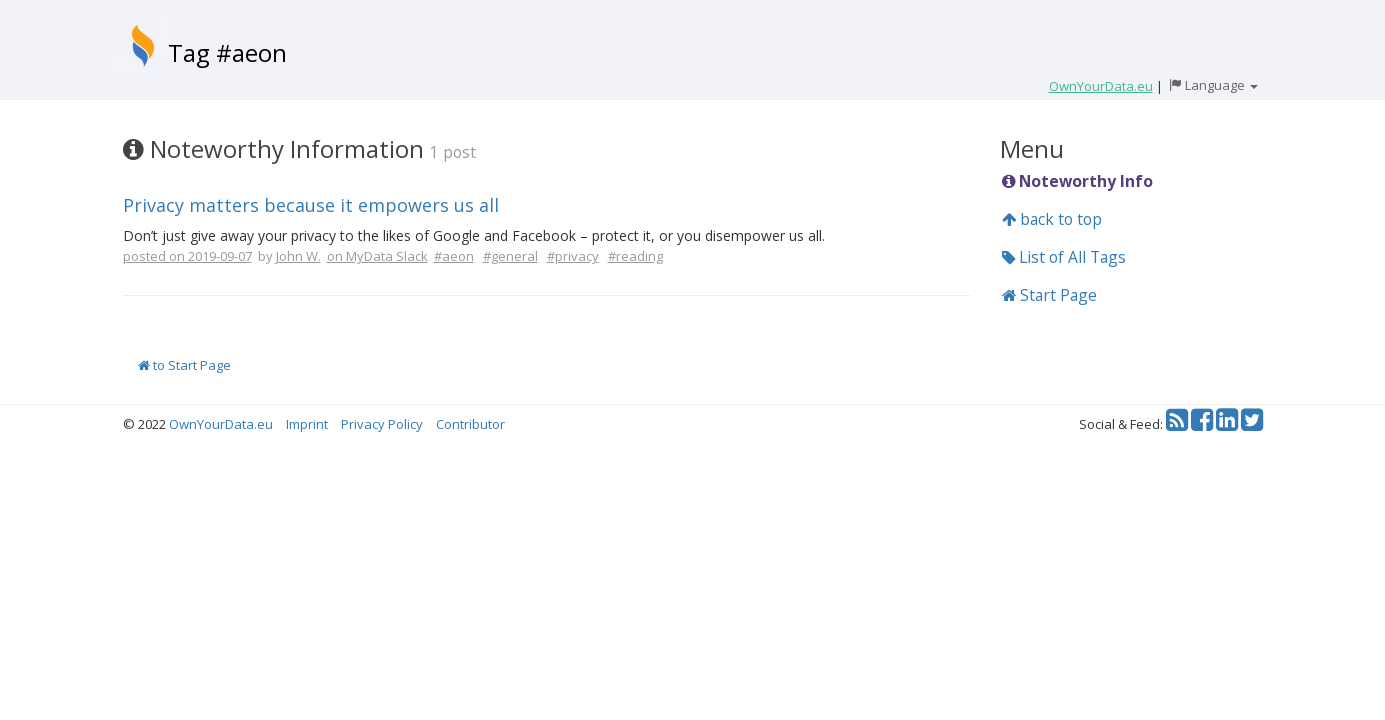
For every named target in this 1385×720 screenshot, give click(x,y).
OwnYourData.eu (221, 424)
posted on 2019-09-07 (187, 256)
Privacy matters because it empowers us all (311, 205)
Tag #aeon (227, 52)
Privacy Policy (382, 424)
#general (510, 256)
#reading (635, 256)
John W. (298, 256)
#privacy (573, 256)
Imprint (307, 424)
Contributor (470, 424)
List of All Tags (1064, 257)
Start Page (1049, 295)
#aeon (454, 256)
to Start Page (184, 365)
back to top (1052, 219)
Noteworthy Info (1077, 181)
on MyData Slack (377, 256)
